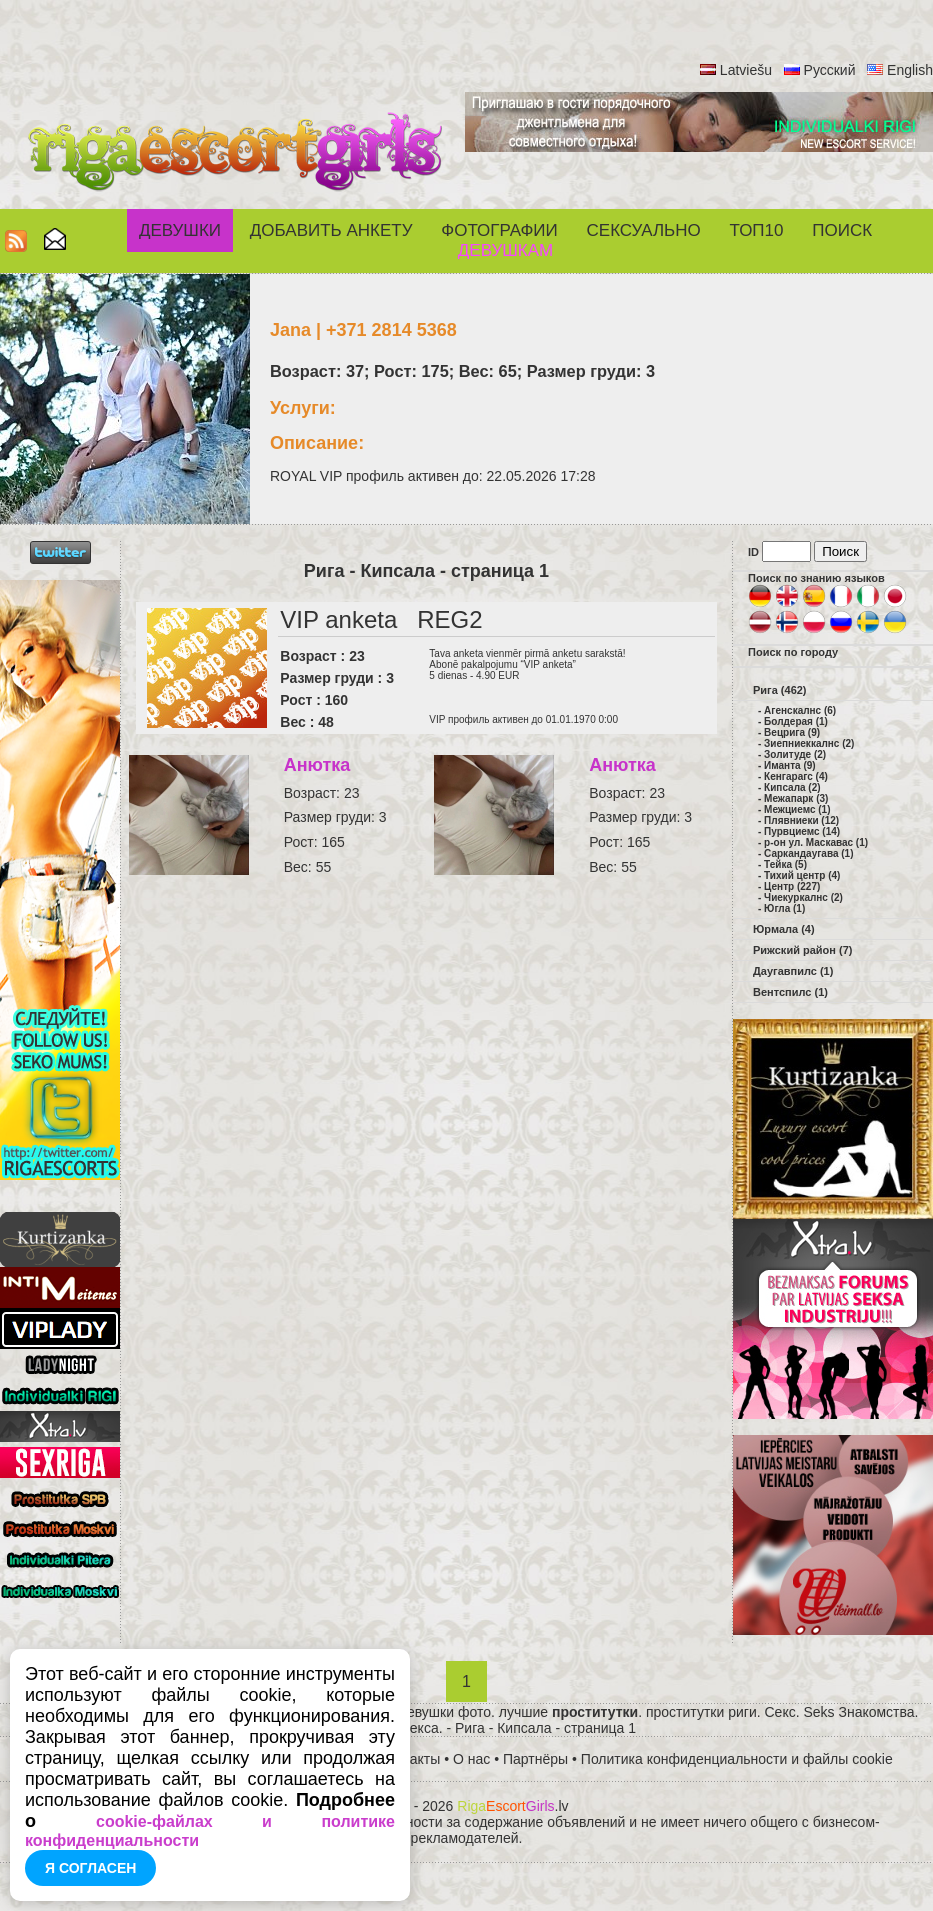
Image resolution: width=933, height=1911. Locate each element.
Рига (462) (780, 690)
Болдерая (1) (796, 721)
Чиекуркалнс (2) (803, 897)
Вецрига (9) (792, 732)
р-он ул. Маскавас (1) (816, 842)
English (910, 70)
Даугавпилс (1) (793, 971)
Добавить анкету (331, 230)
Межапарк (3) (796, 798)
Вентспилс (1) (790, 992)
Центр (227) (792, 886)
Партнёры (535, 1759)
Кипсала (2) (792, 787)
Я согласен (90, 1868)
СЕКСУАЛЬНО (644, 230)
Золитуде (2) (795, 754)
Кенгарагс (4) (796, 776)
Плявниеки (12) (801, 820)
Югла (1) (784, 908)
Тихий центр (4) (802, 875)
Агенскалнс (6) (800, 710)
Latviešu (746, 70)
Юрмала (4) (784, 929)
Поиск (842, 230)
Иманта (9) (790, 765)
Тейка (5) (785, 864)
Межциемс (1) (797, 809)
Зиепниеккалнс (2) (809, 743)
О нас (471, 1759)
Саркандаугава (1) (808, 853)
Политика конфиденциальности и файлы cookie (737, 1759)
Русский (830, 70)
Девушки (180, 230)
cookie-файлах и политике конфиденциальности (210, 1831)
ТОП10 (757, 230)
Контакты (410, 1759)
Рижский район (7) (802, 950)
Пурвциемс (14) (802, 831)
